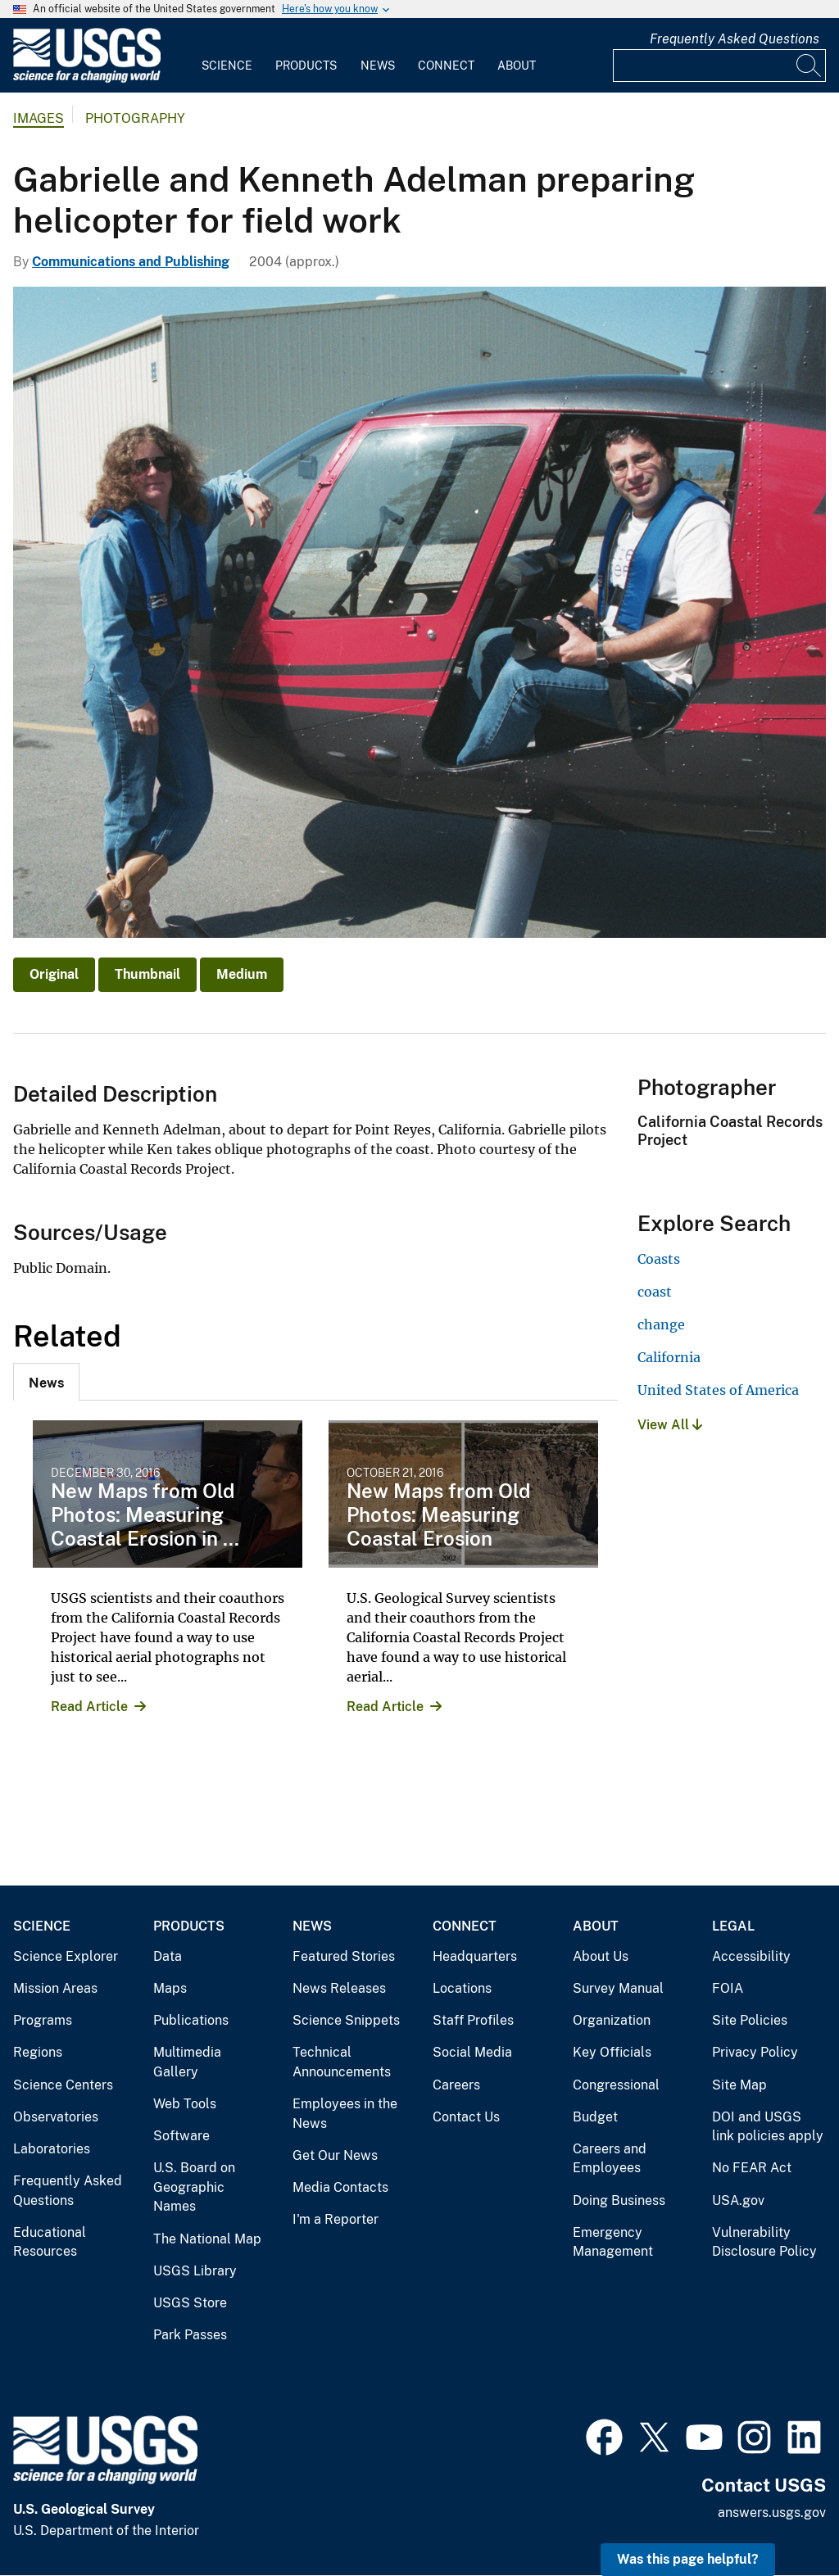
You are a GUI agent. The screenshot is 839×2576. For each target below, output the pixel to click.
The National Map (207, 2239)
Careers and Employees (609, 2158)
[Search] (809, 65)
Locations (462, 1988)
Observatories (55, 2117)
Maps (170, 1988)
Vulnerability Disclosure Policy (764, 2242)
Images (38, 118)
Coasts (658, 1259)
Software (181, 2136)
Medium (241, 974)
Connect (446, 65)
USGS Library (195, 2271)
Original (54, 974)
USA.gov (738, 2200)
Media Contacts (340, 2187)
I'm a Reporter (336, 2219)
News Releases (339, 1988)
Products (306, 65)
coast (654, 1291)
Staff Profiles (473, 2020)
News (378, 65)
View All (669, 1425)
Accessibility (751, 1956)
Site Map (739, 2085)
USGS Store (190, 2303)
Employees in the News (345, 2113)
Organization (612, 2020)
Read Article (89, 1706)
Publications (191, 2020)
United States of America (718, 1390)
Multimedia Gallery (187, 2062)
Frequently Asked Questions (734, 39)
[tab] (46, 1382)
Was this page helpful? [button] (688, 2559)
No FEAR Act (751, 2167)
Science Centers (63, 2085)
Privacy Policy (755, 2052)
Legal (733, 1926)
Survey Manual (618, 1988)
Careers (456, 2085)
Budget (595, 2117)
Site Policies (749, 2020)
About (516, 65)
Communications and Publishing (130, 261)
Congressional (616, 2085)
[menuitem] (227, 56)
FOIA (727, 1988)
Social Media (472, 2052)
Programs (42, 2020)
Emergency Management (613, 2242)
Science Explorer (65, 1956)
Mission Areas (55, 1988)
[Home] (87, 79)
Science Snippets (346, 2020)
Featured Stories (344, 1956)
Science (227, 65)
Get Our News (335, 2155)
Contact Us (466, 2117)
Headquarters (475, 1956)
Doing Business (619, 2200)
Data (167, 1956)
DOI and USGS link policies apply (767, 2126)
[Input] (719, 65)
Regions (37, 2052)
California (669, 1357)
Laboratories (51, 2149)
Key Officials (612, 2052)
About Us (600, 1956)
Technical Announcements (342, 2062)
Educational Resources (49, 2242)
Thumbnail (147, 974)
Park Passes (190, 2335)
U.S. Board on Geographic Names (194, 2187)
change (661, 1324)
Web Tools (184, 2104)
